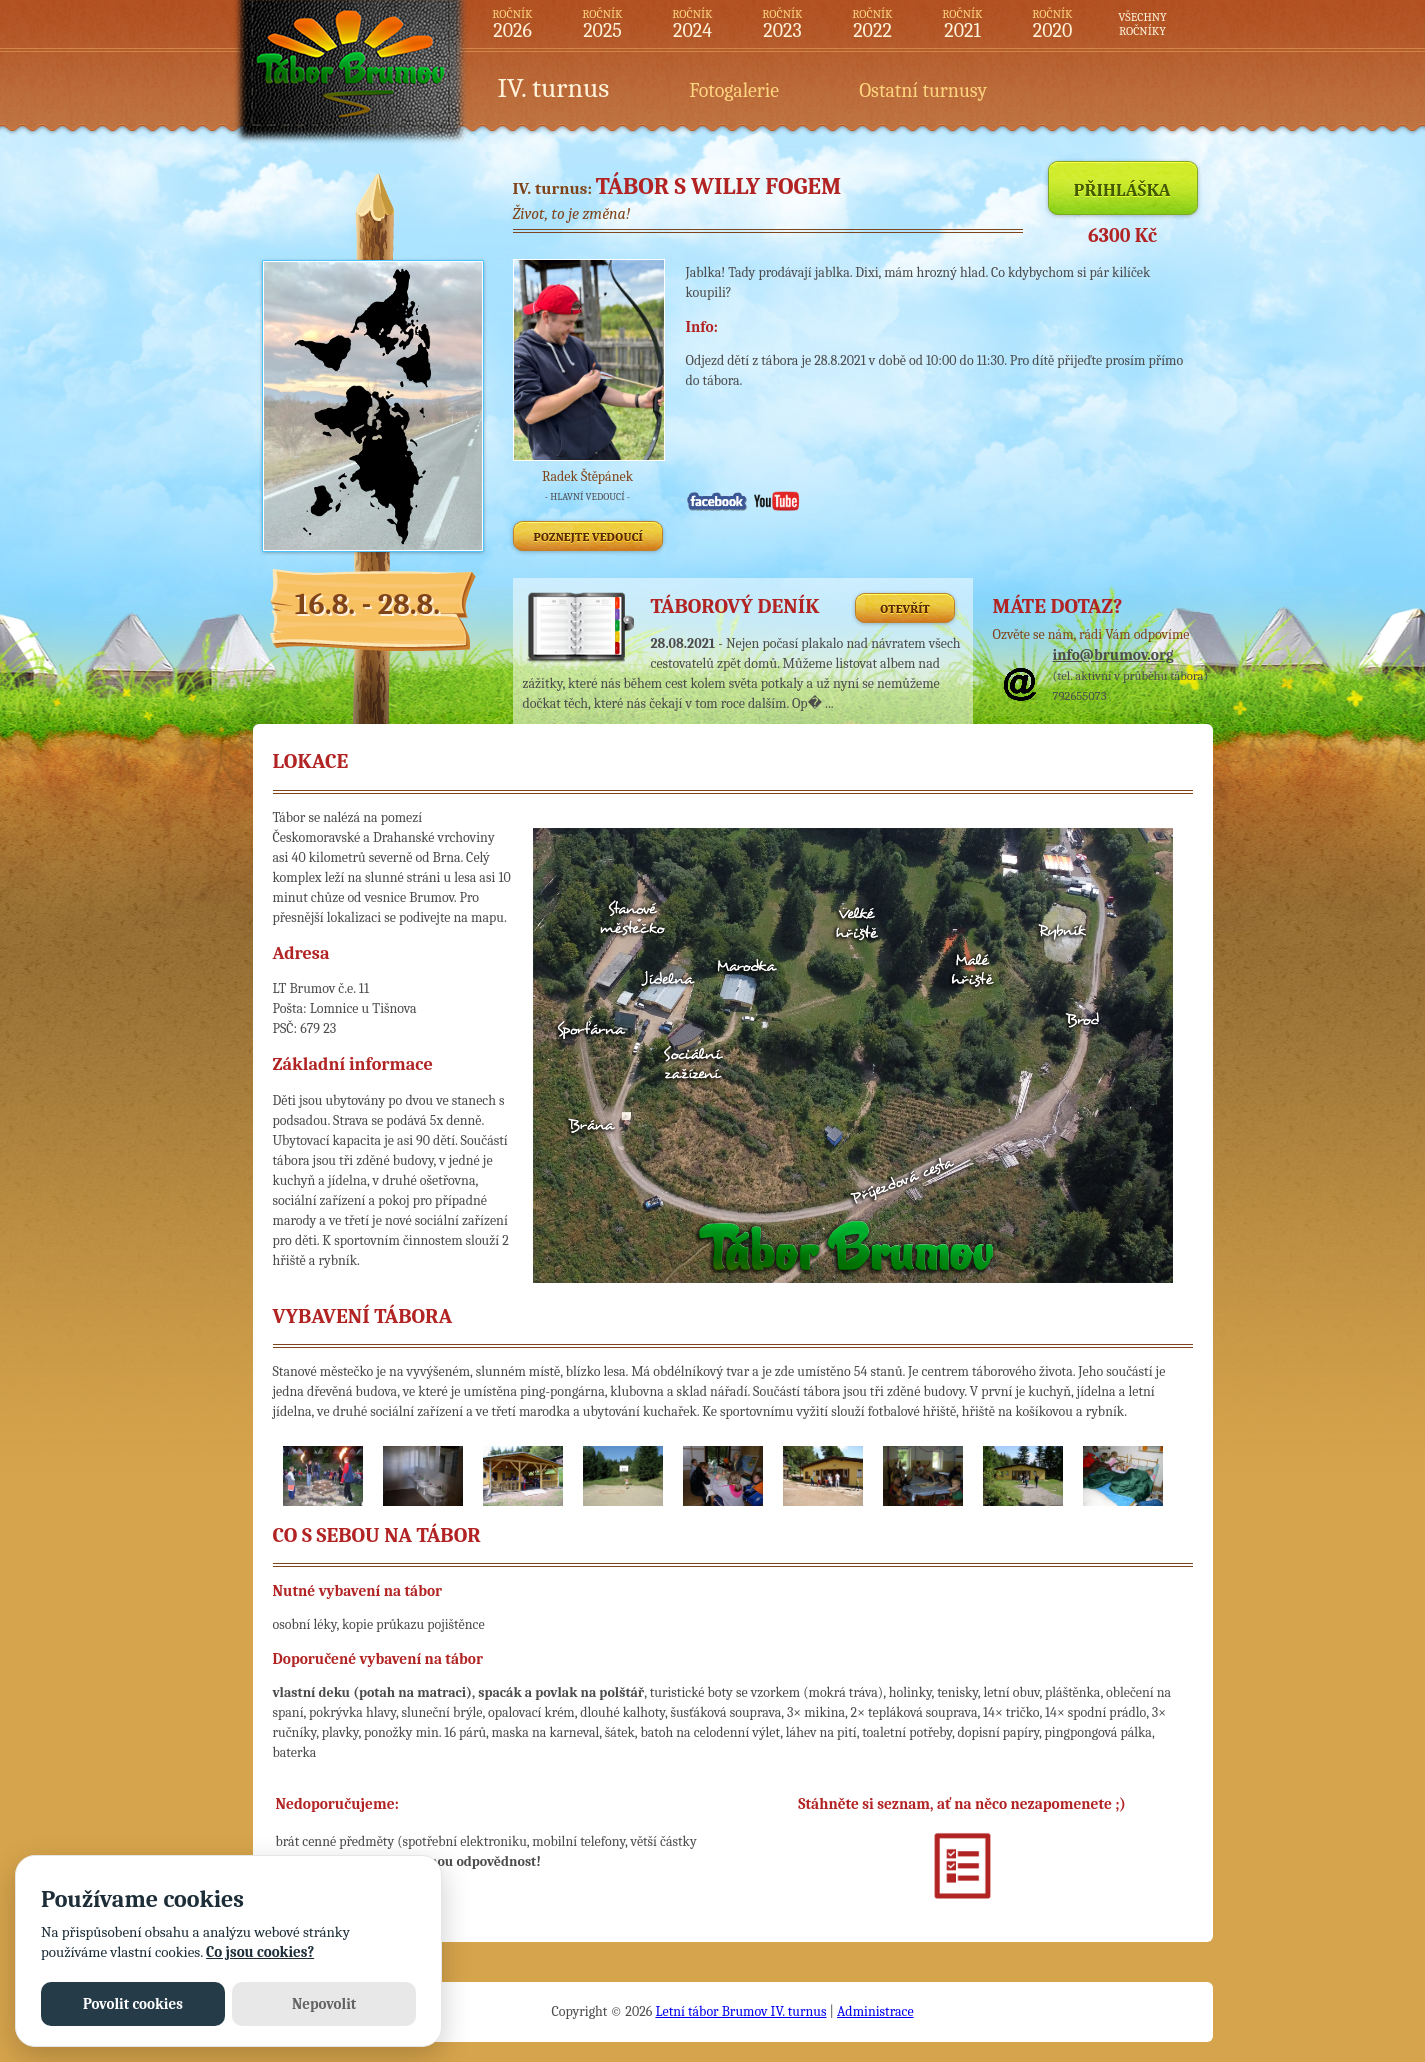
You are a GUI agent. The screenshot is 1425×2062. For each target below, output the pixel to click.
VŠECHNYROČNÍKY (1142, 24)
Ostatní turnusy (923, 90)
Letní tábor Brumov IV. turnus (740, 2011)
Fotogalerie (734, 90)
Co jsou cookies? (260, 1952)
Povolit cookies (133, 2004)
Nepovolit (324, 2004)
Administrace (875, 2011)
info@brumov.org (1113, 655)
